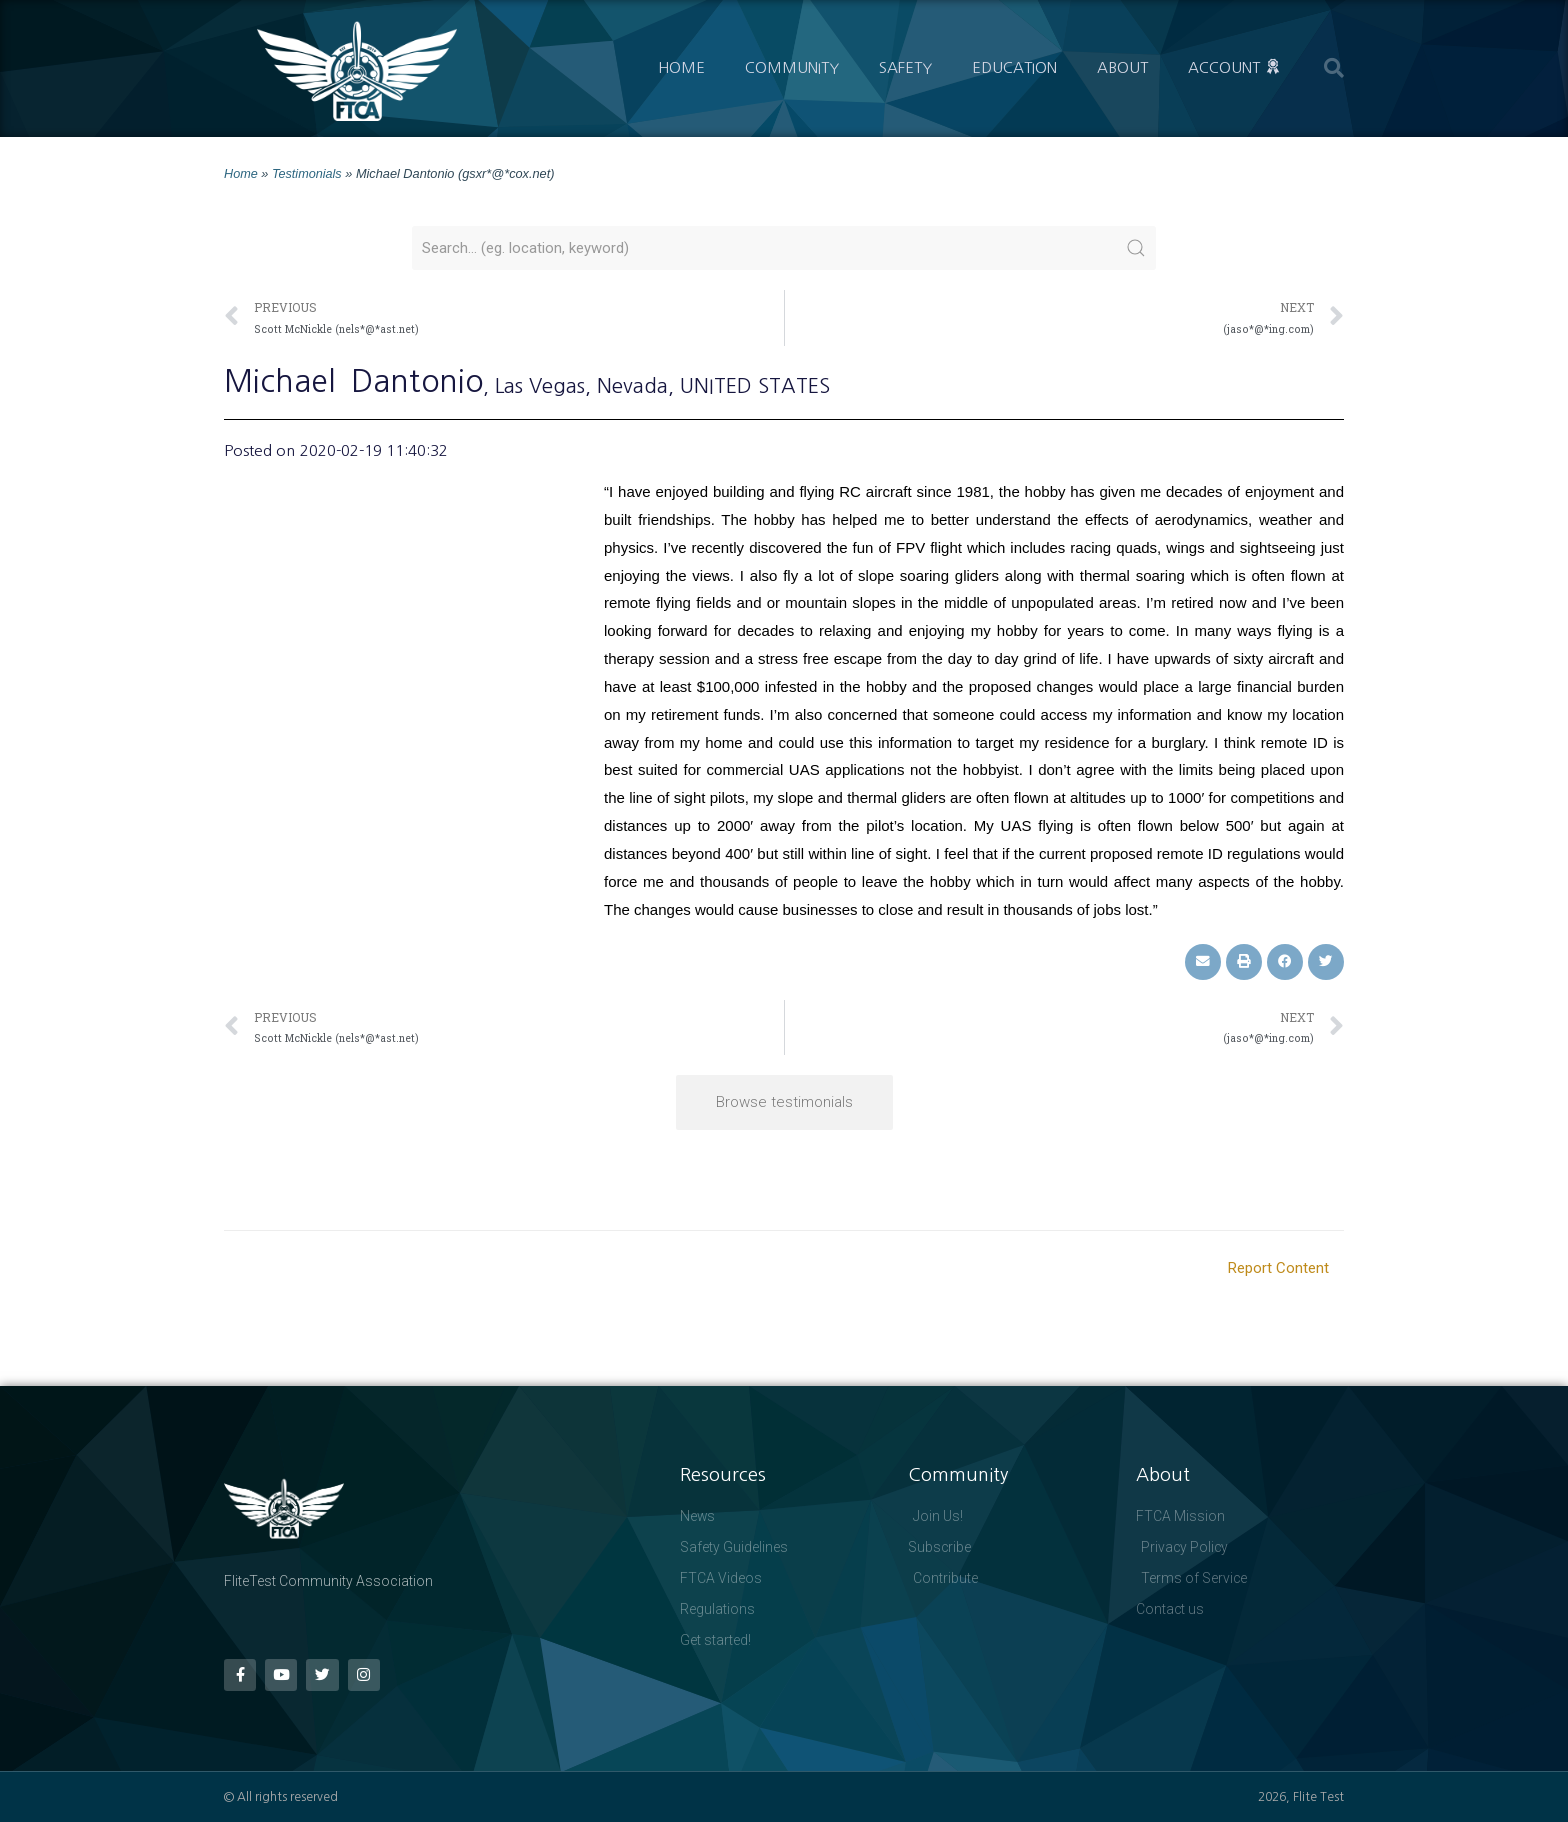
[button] (1334, 68)
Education (1014, 67)
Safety (905, 67)
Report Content (1278, 1267)
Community (792, 67)
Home (681, 67)
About (1122, 67)
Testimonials (307, 173)
